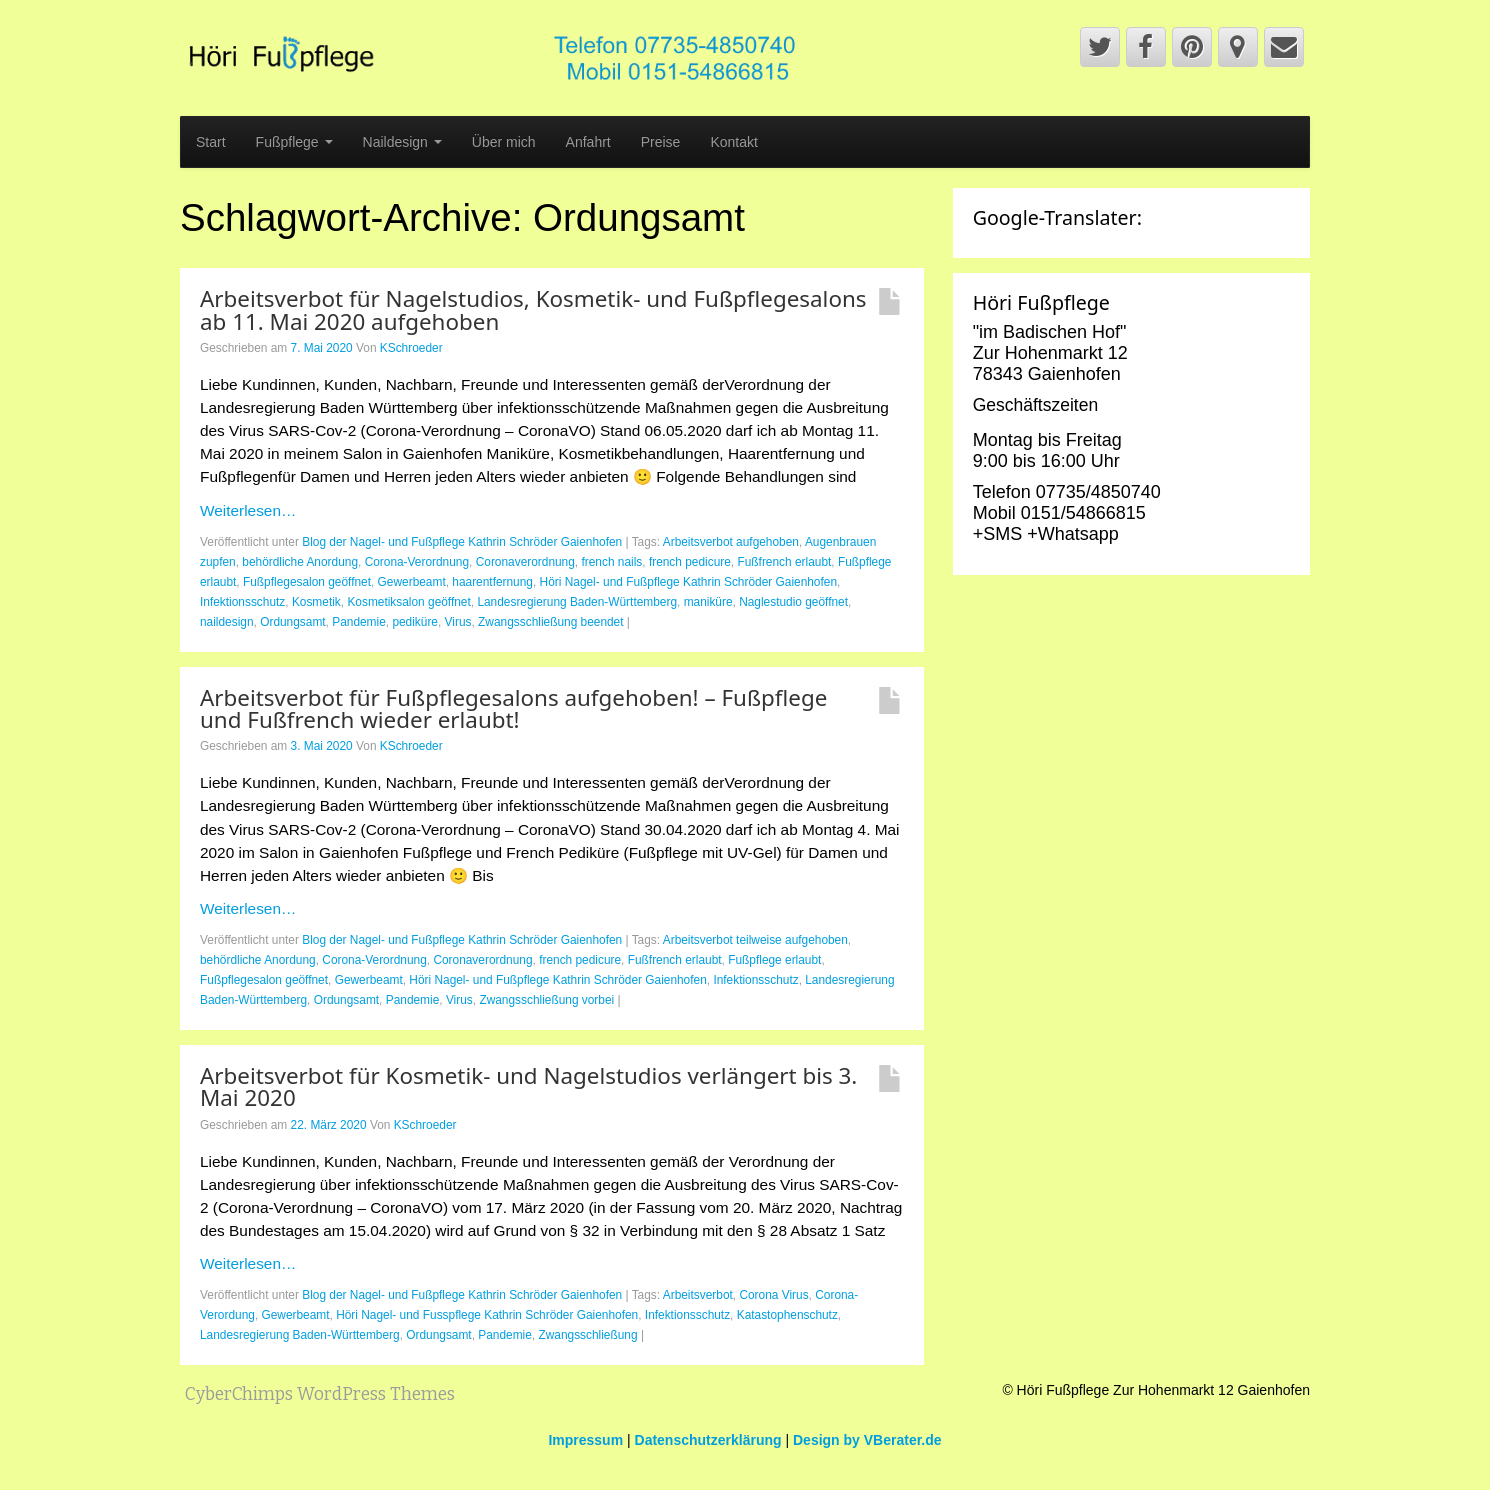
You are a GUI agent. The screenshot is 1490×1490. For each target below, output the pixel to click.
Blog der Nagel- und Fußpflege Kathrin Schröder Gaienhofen (462, 542)
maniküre (708, 602)
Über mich (504, 142)
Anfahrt (588, 142)
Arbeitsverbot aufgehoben (731, 542)
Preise (661, 142)
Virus (458, 622)
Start (211, 142)
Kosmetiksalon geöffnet (408, 602)
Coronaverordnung (525, 562)
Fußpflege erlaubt (774, 960)
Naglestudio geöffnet (793, 602)
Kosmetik (316, 602)
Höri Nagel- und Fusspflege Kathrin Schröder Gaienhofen (487, 1315)
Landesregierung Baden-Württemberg (577, 602)
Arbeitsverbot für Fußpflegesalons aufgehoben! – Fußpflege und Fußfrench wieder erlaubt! (513, 708)
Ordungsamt (292, 622)
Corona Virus (773, 1295)
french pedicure (690, 562)
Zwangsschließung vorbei (546, 1000)
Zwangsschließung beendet (550, 622)
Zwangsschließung (587, 1335)
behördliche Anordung (300, 562)
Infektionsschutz (242, 602)
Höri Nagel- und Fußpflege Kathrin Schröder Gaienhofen (688, 582)
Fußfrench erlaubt (784, 562)
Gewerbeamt (412, 582)
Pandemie (359, 622)
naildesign (227, 622)
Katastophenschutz (787, 1315)
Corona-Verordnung (417, 562)
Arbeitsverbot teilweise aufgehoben (755, 940)
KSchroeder (411, 348)
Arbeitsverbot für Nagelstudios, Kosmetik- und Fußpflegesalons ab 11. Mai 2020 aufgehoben (533, 309)
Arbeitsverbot (698, 1295)
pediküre (415, 622)
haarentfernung (492, 582)
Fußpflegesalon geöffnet (307, 582)
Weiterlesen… (248, 510)
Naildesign (402, 142)
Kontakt (733, 142)
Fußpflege (294, 142)
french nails (611, 562)
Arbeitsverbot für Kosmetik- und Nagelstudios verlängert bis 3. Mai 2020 (528, 1086)
